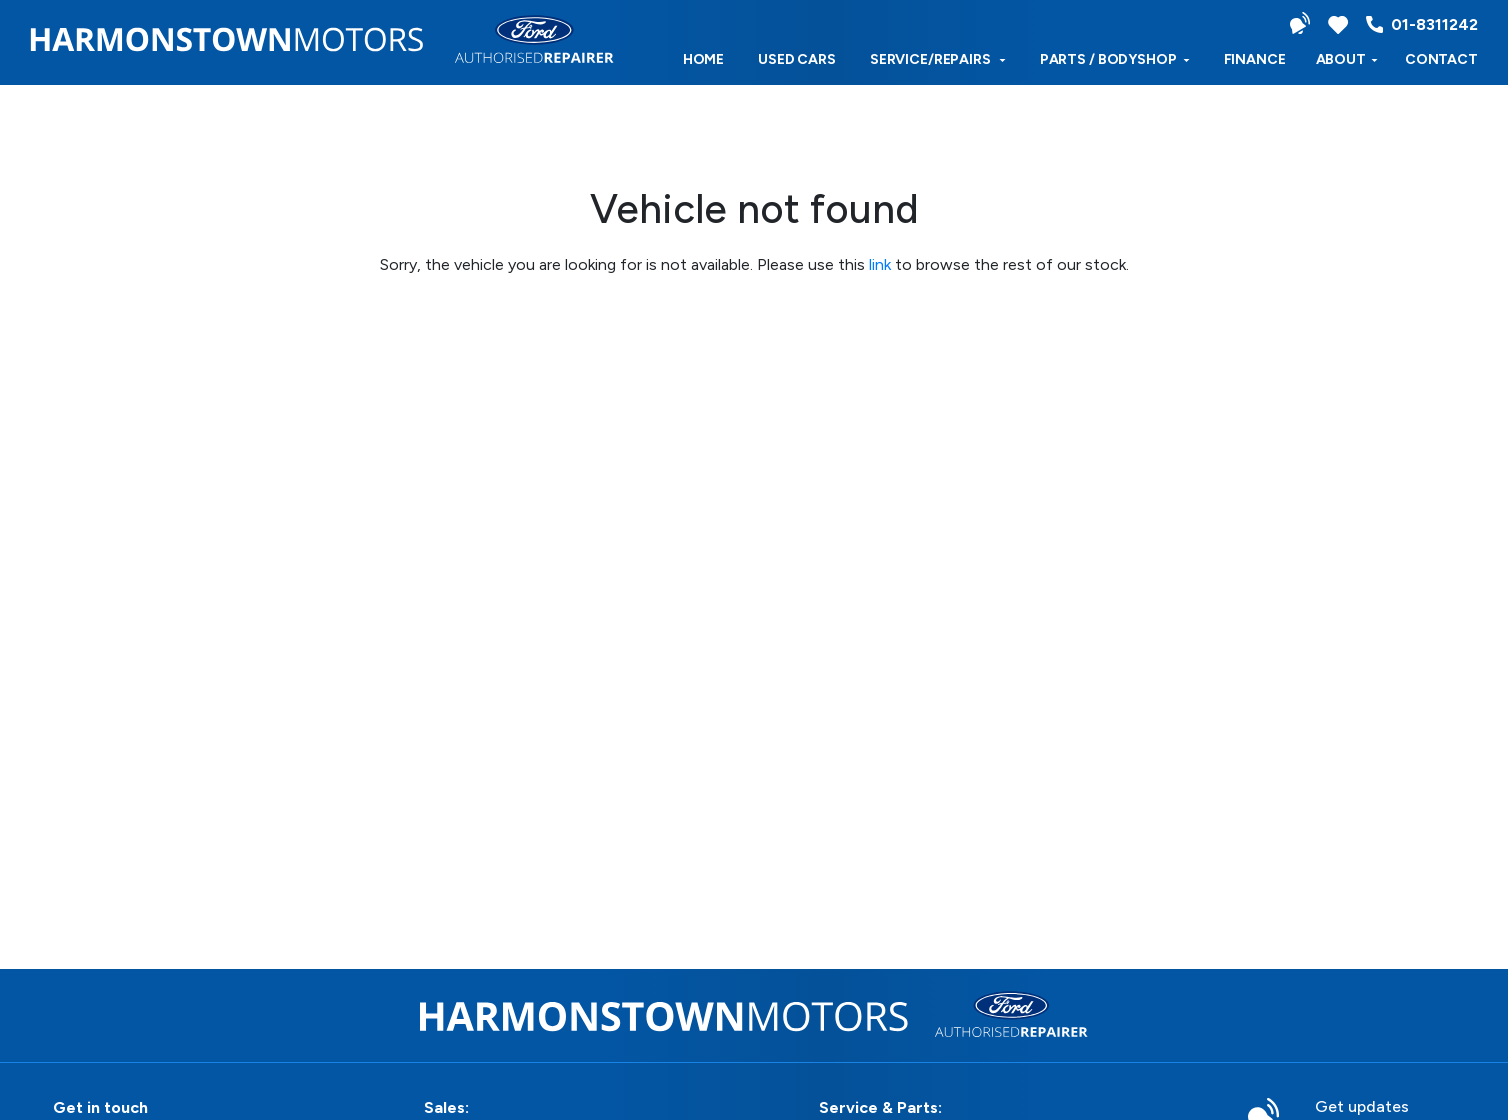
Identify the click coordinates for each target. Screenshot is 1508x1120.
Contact (1441, 59)
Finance (1255, 59)
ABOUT (1347, 59)
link (880, 264)
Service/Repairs (938, 59)
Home (703, 59)
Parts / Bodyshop (1115, 59)
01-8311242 (1422, 24)
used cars (797, 59)
